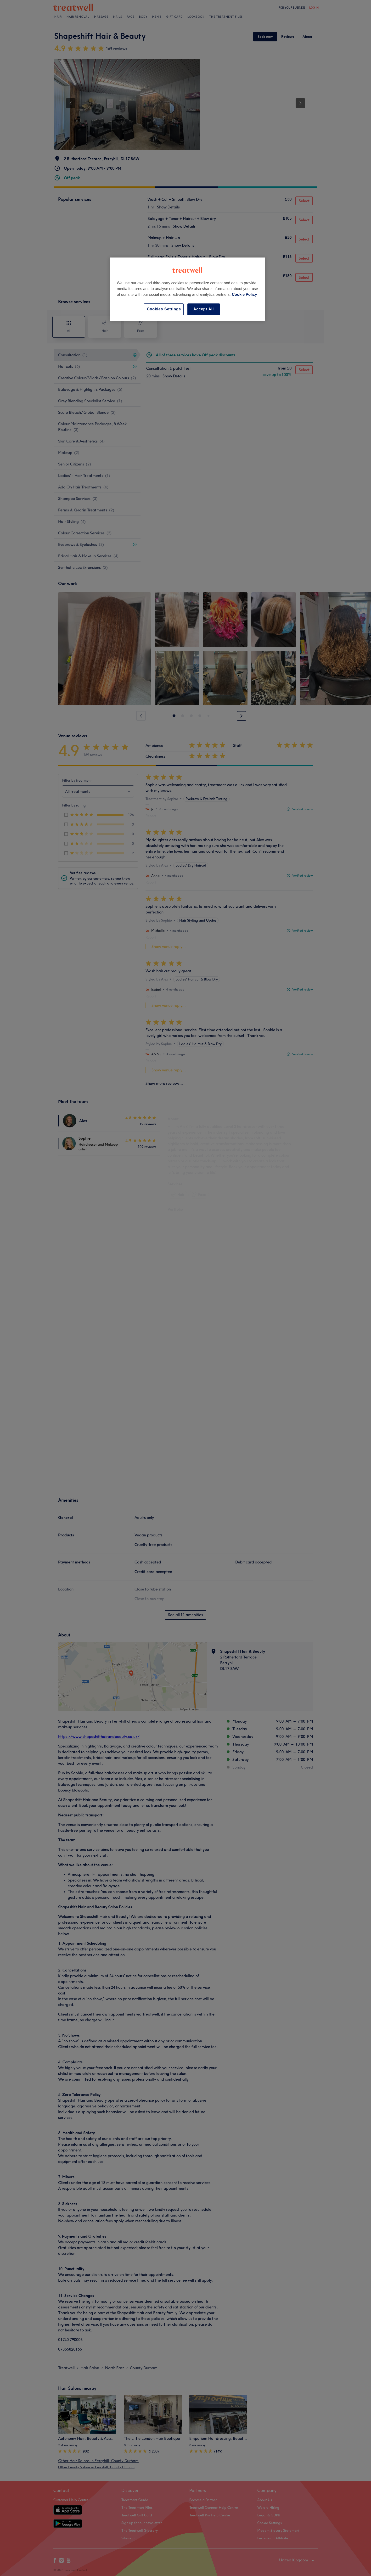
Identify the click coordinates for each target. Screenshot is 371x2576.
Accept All (203, 309)
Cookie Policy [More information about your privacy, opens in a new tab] (244, 294)
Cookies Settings (164, 309)
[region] (187, 289)
